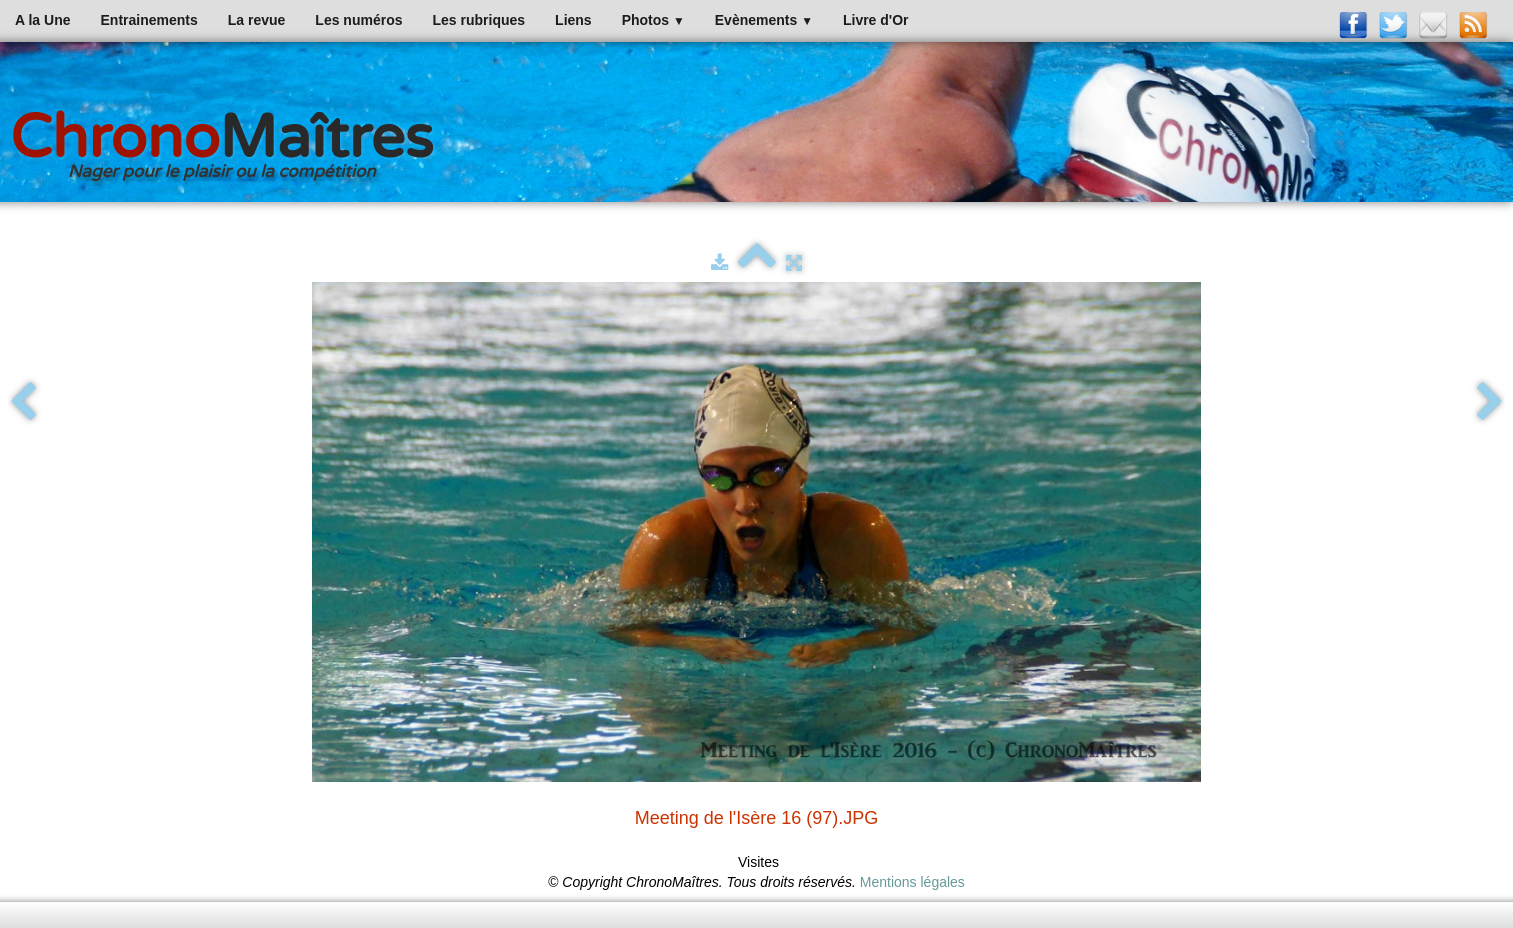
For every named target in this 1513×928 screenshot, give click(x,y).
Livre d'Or (876, 20)
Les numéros (358, 20)
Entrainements (149, 20)
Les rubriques (478, 20)
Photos (653, 20)
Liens (573, 20)
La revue (257, 20)
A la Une (43, 20)
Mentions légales (912, 882)
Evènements (764, 20)
